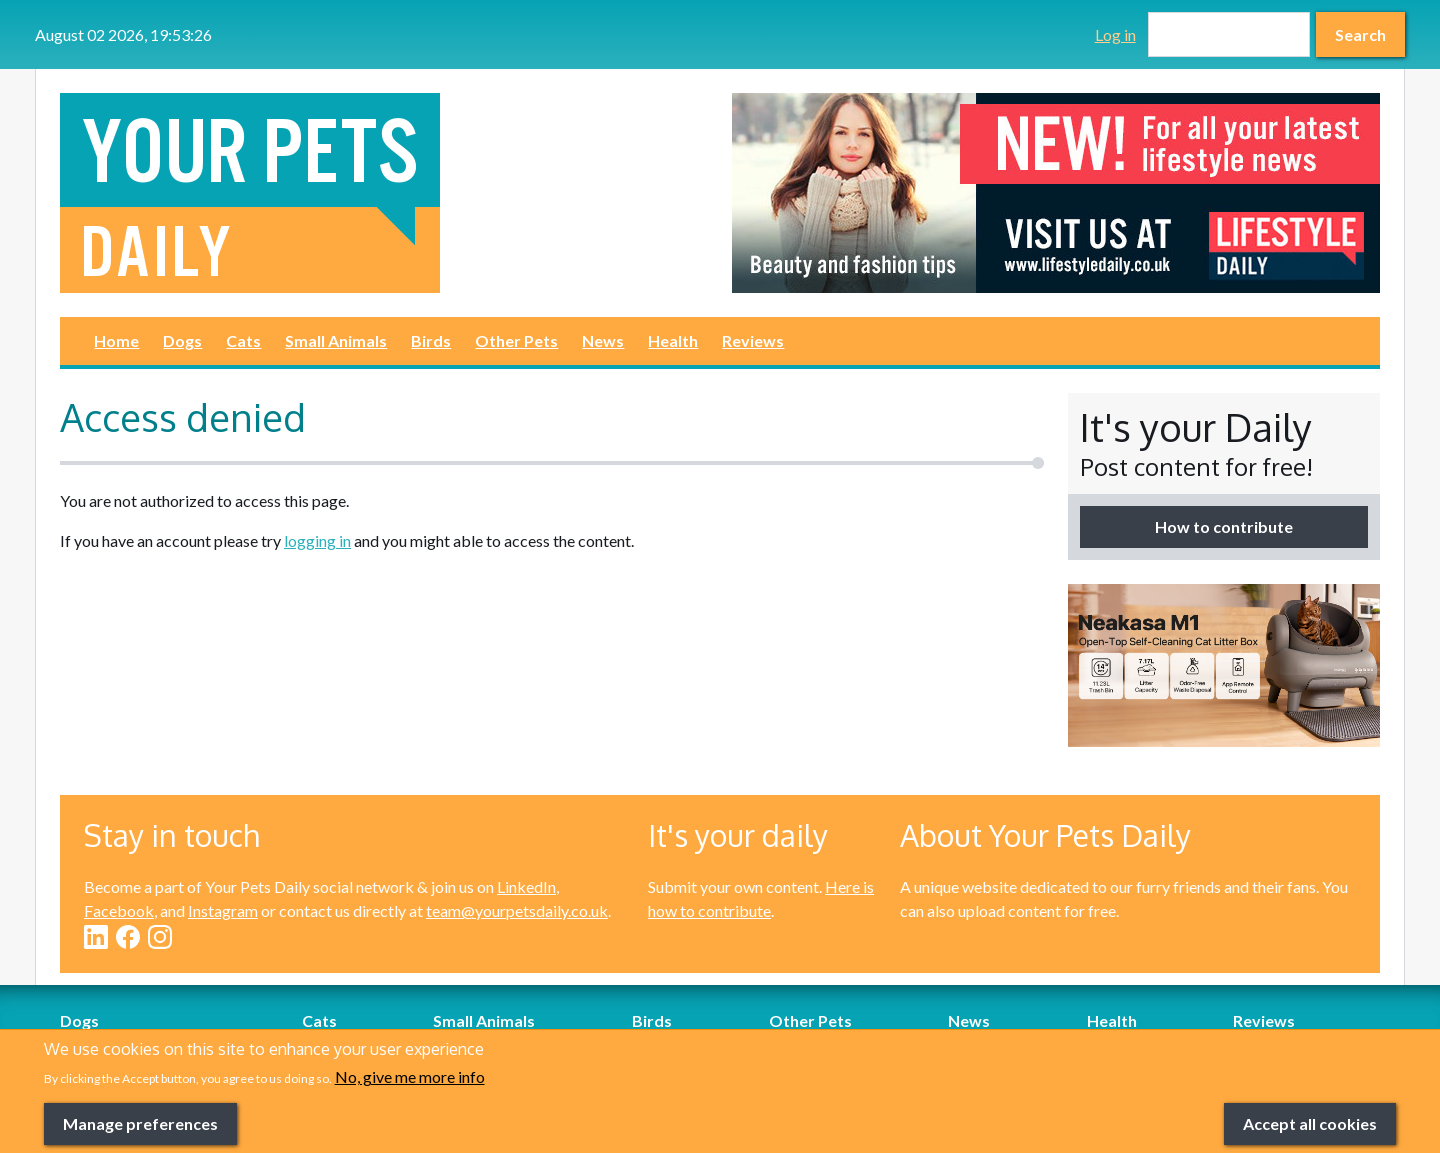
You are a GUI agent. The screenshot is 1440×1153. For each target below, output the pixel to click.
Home (116, 340)
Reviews (753, 340)
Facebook (119, 910)
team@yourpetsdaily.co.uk (517, 910)
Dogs (182, 340)
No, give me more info (410, 1098)
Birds (431, 340)
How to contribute (1224, 526)
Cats (243, 340)
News (603, 340)
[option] (1056, 193)
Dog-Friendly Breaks (132, 1044)
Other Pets (516, 340)
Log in (1115, 34)
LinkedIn (526, 886)
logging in (317, 540)
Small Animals (336, 340)
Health (673, 340)
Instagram (223, 910)
